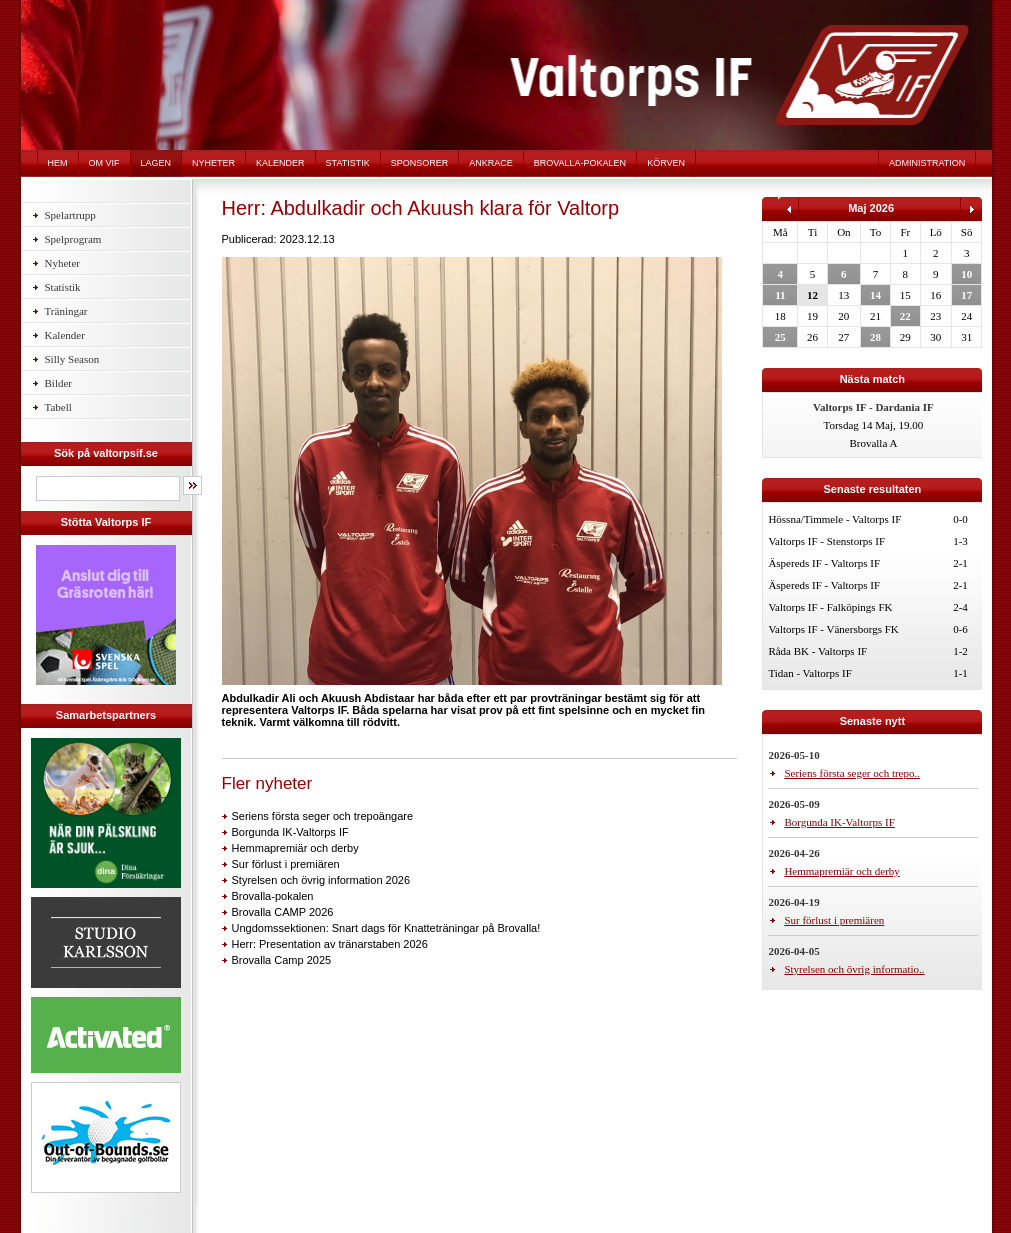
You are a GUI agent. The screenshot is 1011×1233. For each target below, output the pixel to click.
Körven (666, 163)
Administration (927, 163)
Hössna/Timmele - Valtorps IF (834, 519)
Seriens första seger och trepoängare (323, 816)
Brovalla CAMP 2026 (283, 912)
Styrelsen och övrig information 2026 (321, 880)
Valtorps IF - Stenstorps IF (826, 541)
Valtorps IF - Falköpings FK (830, 607)
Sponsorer (420, 163)
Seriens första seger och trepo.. (852, 773)
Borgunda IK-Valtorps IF (290, 832)
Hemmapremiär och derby (295, 848)
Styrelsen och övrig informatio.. (854, 969)
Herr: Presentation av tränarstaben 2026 (330, 944)
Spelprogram (73, 239)
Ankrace (491, 163)
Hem (58, 163)
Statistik (348, 163)
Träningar (66, 311)
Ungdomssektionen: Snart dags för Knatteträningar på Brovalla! (386, 928)
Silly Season (72, 359)
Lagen (156, 163)
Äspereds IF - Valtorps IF (824, 563)
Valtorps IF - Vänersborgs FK (833, 629)
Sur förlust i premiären (286, 864)
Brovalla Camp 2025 (282, 960)
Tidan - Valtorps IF (809, 673)
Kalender (280, 163)
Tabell (58, 407)
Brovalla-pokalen (580, 163)
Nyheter (213, 163)
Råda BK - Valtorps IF (817, 651)
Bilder (59, 383)
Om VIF (104, 163)
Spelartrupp (70, 215)
